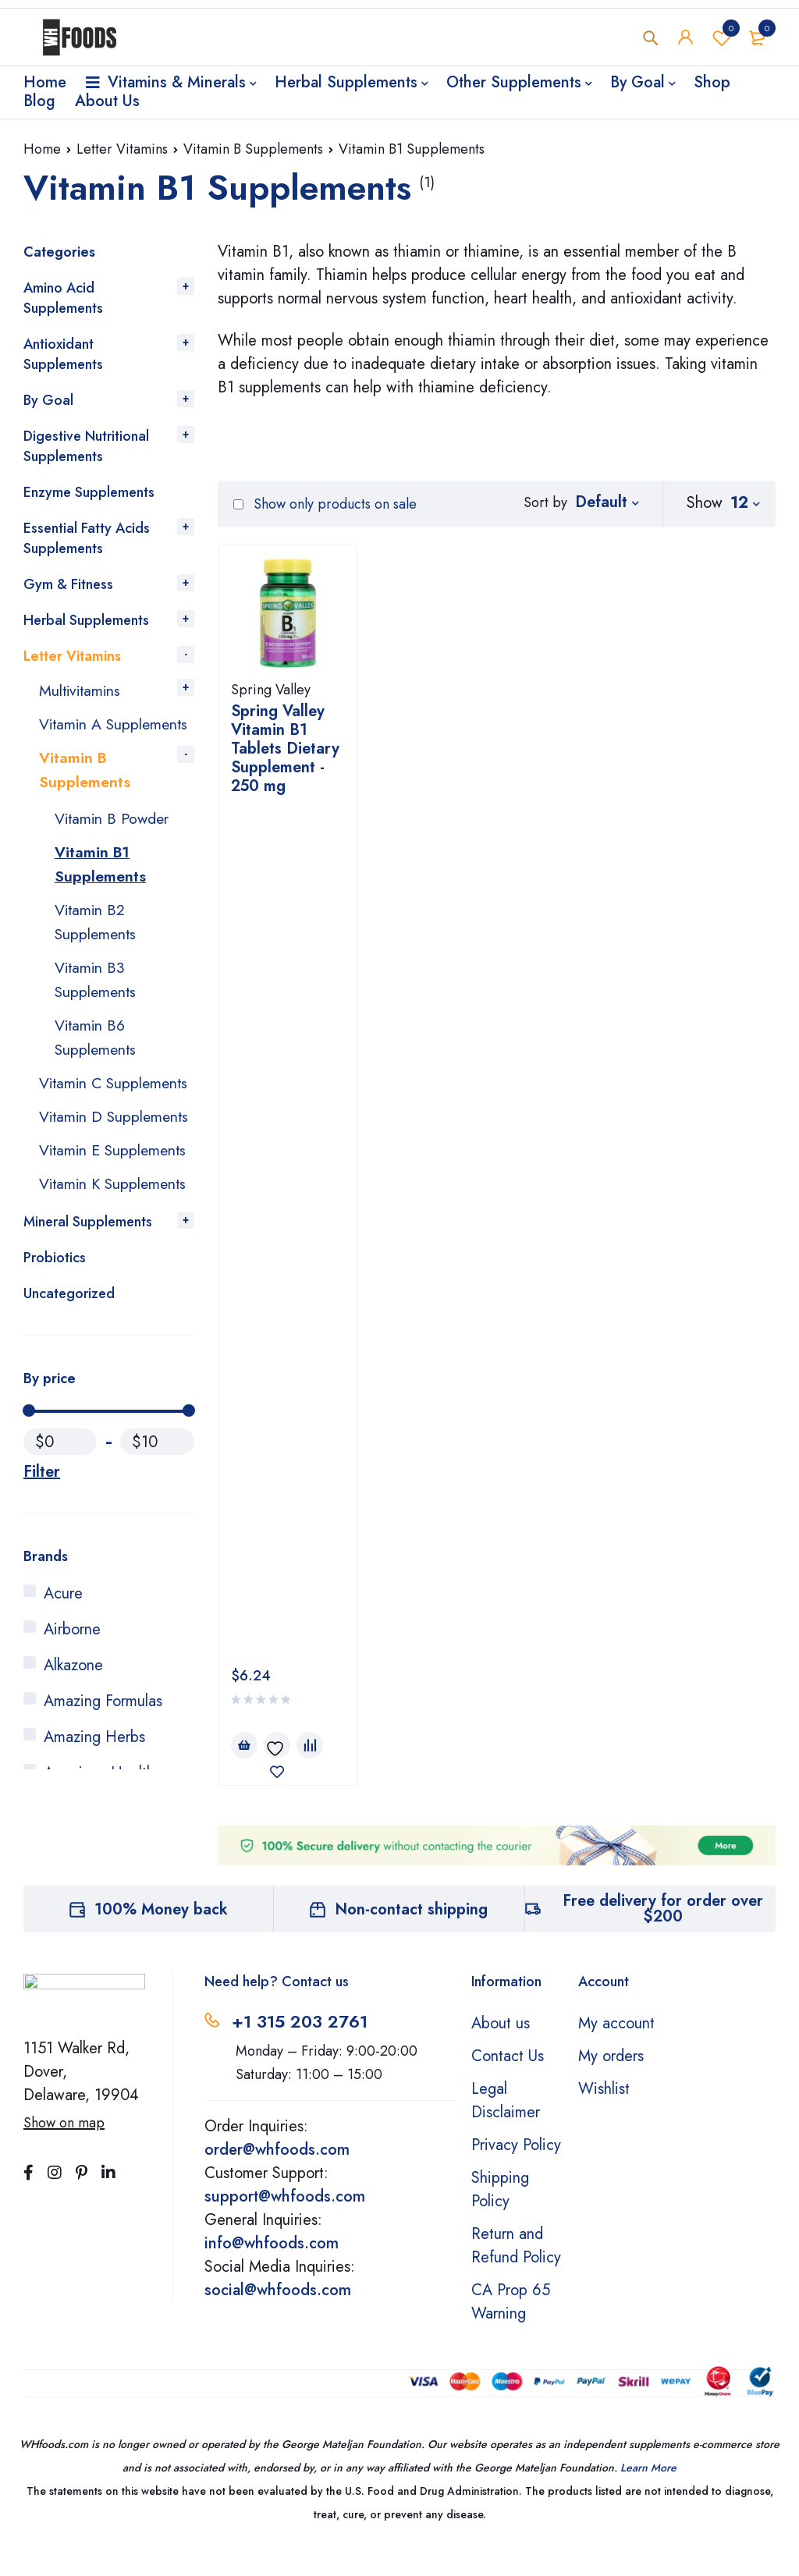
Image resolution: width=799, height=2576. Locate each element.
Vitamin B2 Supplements (97, 939)
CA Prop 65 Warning (510, 2328)
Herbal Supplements (86, 620)
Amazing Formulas (103, 1805)
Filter (41, 1576)
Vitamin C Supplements (81, 1107)
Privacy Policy (516, 2171)
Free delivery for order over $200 (663, 1935)
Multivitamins (81, 690)
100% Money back (161, 1936)
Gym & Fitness (68, 584)
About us (500, 2049)
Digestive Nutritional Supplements (86, 446)
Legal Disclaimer (505, 2127)
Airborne (72, 1733)
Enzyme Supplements (88, 492)
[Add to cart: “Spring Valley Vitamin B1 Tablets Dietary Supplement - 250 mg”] (244, 884)
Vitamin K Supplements (81, 1276)
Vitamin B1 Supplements (100, 883)
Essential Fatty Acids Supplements (86, 538)
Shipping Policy (500, 2216)
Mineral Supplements (87, 1325)
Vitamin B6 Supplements (97, 1051)
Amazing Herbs (94, 1840)
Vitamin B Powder (113, 838)
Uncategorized (69, 1397)
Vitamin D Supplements (81, 1164)
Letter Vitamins (122, 149)
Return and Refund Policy (516, 2272)
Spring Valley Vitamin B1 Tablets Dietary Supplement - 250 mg (285, 748)
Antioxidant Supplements (63, 354)
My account (616, 2049)
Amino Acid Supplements (63, 298)
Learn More (648, 2494)
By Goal (48, 400)
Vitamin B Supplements (253, 149)
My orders (611, 2082)
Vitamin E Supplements (81, 1220)
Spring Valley (271, 689)
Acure (63, 1697)
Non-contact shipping (411, 1936)
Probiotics (54, 1361)
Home (42, 149)
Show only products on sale (325, 504)
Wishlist (722, 38)
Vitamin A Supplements (81, 734)
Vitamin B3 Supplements (97, 995)
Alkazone (73, 1769)
